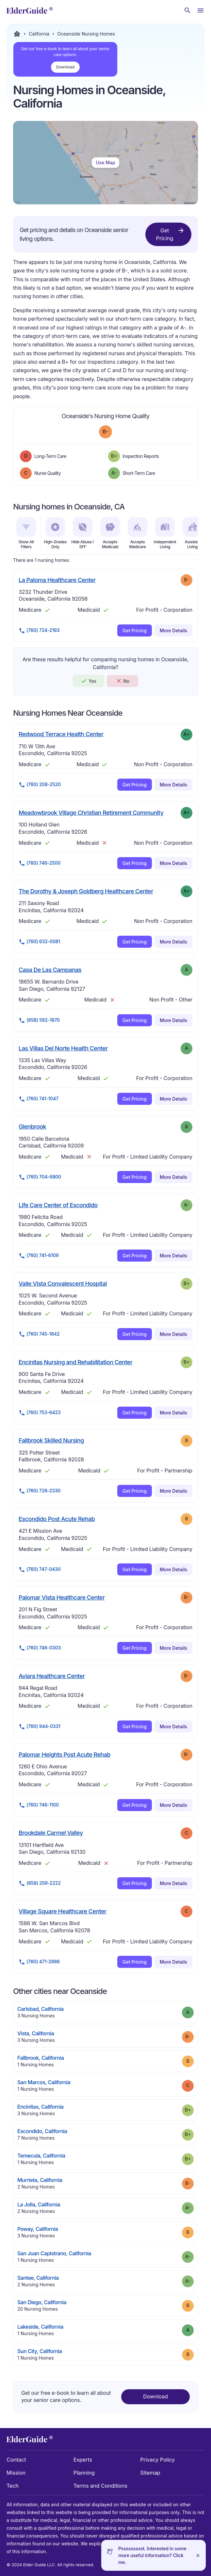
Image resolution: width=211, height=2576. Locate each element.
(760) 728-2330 (39, 1491)
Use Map (105, 162)
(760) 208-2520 (40, 785)
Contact (16, 2459)
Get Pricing (170, 234)
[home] (30, 10)
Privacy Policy (157, 2459)
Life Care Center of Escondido (58, 1204)
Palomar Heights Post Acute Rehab (64, 1754)
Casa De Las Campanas (50, 969)
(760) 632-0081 (39, 942)
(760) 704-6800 (40, 1177)
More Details (173, 630)
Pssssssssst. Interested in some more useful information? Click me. (152, 2555)
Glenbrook (32, 1126)
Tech (13, 2485)
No (123, 681)
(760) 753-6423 (40, 1413)
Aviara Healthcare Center (52, 1675)
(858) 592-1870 (39, 1020)
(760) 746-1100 (39, 1805)
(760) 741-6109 (39, 1255)
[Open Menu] (200, 10)
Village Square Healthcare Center (62, 1911)
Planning (84, 2472)
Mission (16, 2472)
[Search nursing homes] (187, 10)
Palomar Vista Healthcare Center (62, 1597)
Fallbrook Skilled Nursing (51, 1440)
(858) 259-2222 (40, 1883)
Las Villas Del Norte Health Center (63, 1048)
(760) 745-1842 (39, 1334)
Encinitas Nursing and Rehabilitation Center (76, 1362)
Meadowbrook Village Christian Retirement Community (91, 812)
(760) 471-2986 (39, 1962)
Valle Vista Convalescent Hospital (63, 1283)
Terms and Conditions (100, 2485)
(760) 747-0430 (40, 1569)
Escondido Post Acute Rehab (57, 1518)
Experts (82, 2459)
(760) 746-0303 (40, 1648)
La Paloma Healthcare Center (57, 579)
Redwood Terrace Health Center (61, 734)
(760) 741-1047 (38, 1099)
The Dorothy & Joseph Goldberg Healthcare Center (86, 891)
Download (65, 67)
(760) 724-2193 (39, 630)
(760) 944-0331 (39, 1726)
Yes (88, 681)
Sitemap (150, 2472)
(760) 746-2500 (39, 863)
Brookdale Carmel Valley (51, 1832)
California (39, 34)
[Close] (198, 2555)
